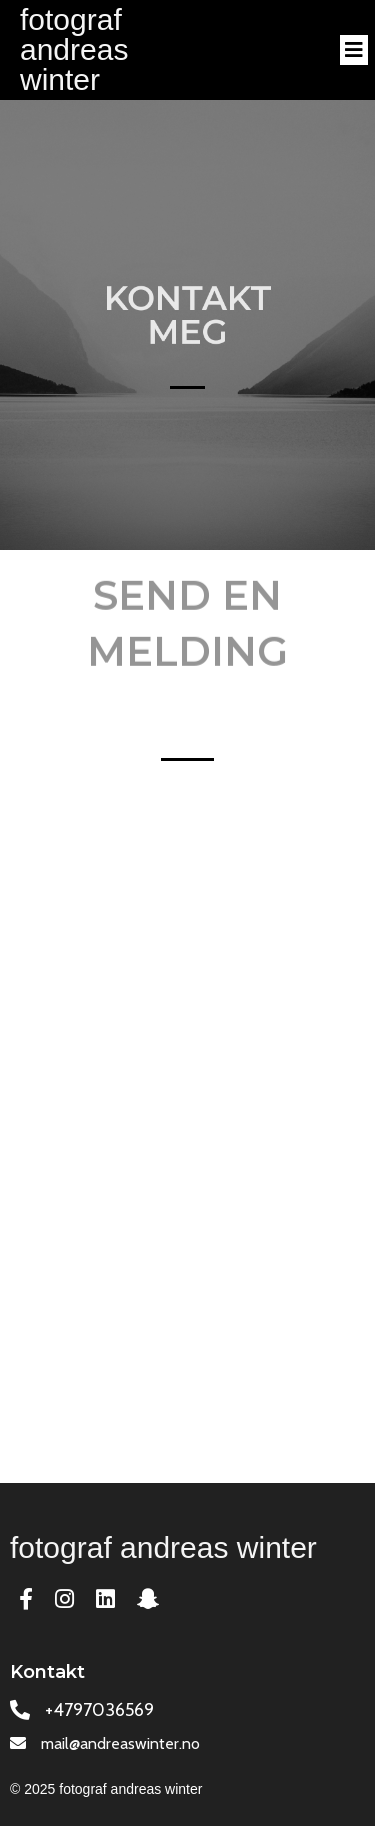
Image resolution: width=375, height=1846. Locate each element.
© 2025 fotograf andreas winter (106, 1789)
